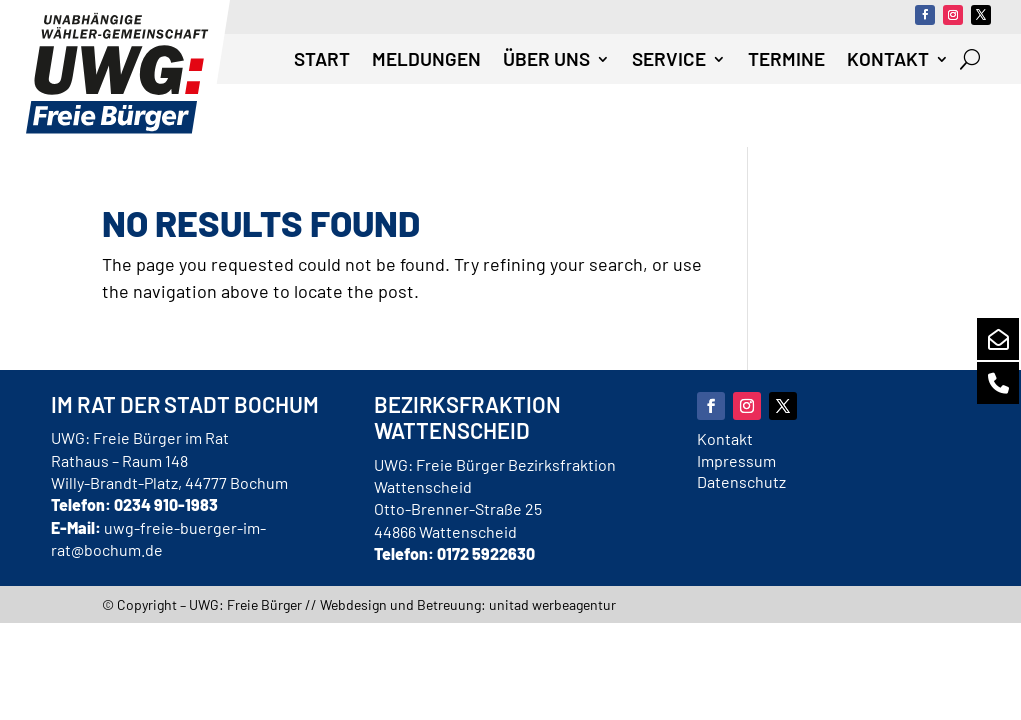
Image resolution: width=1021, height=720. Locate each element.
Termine (786, 61)
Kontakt (888, 61)
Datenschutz (741, 481)
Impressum (736, 460)
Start (322, 61)
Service (669, 61)
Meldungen (426, 61)
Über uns (546, 61)
